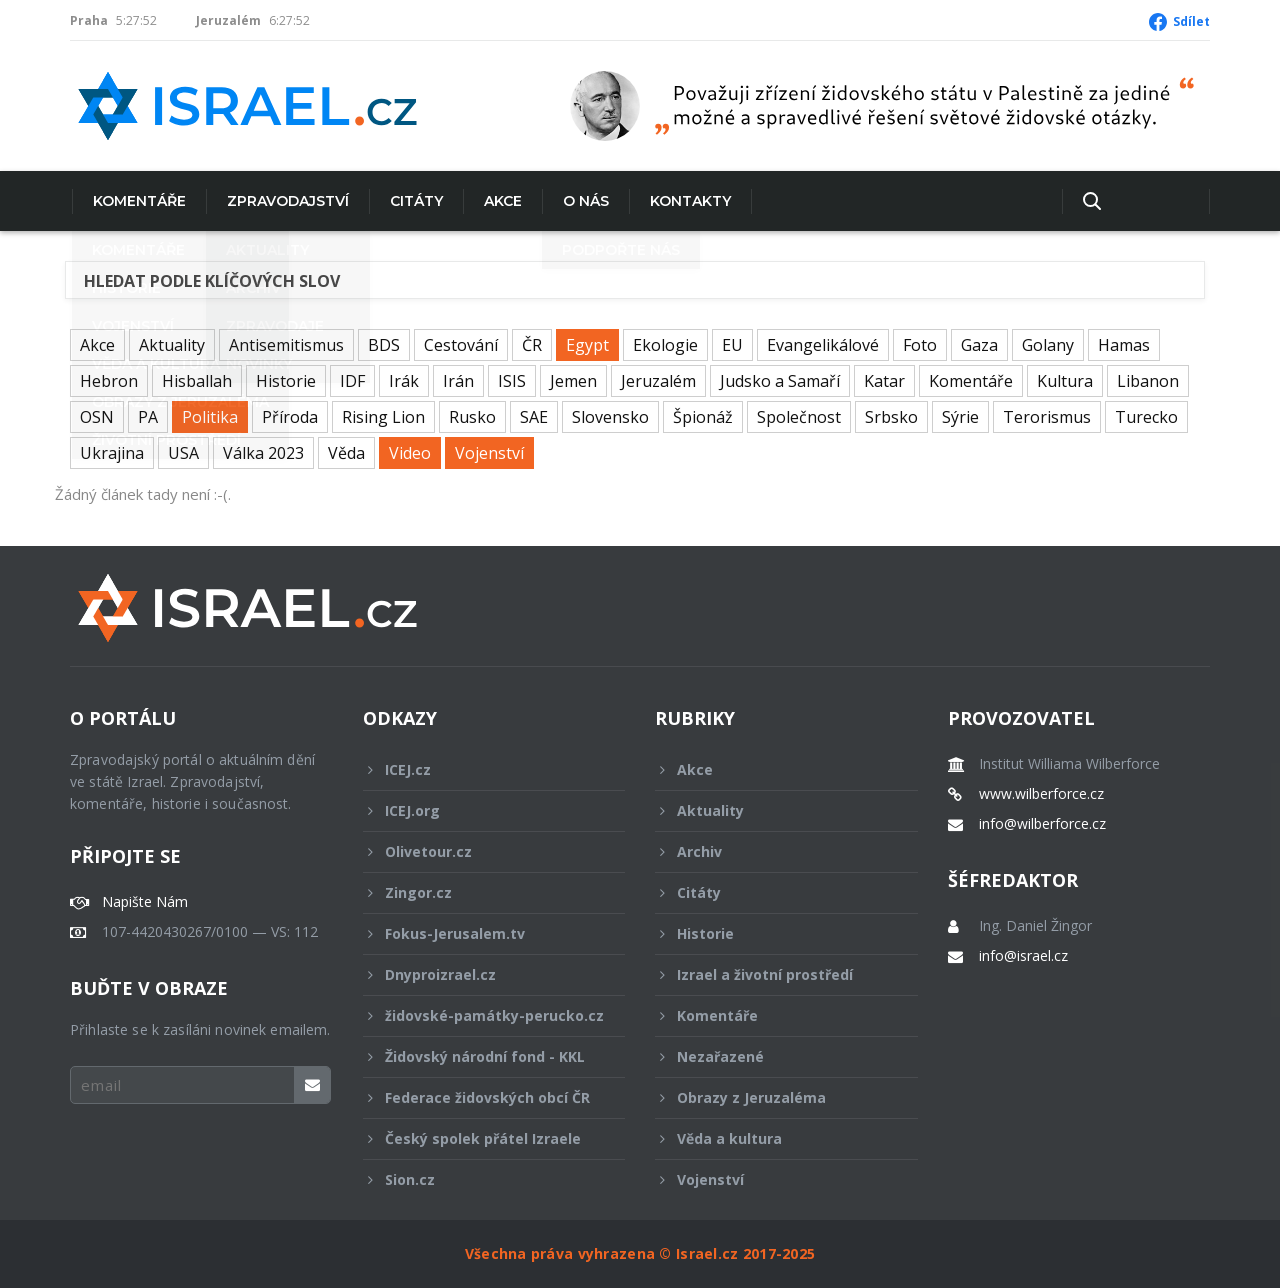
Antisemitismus (286, 345)
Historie (286, 381)
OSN (97, 417)
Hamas (1124, 345)
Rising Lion (383, 417)
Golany (1048, 345)
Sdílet (1191, 21)
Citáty (414, 201)
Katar (884, 381)
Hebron (109, 381)
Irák (404, 381)
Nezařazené (773, 1056)
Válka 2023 (263, 453)
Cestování (461, 345)
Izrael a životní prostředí (773, 974)
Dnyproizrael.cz (481, 974)
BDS (384, 345)
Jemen (573, 381)
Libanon (1148, 381)
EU (732, 345)
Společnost (799, 417)
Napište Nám (145, 902)
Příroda (290, 417)
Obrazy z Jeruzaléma (773, 1097)
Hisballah (197, 381)
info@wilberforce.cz (1042, 824)
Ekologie (665, 345)
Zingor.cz (481, 892)
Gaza (979, 345)
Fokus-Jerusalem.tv (481, 933)
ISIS (512, 381)
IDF (352, 381)
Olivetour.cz (481, 851)
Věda (346, 453)
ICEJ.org (481, 810)
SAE (534, 417)
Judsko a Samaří (780, 381)
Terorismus (1047, 417)
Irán (458, 381)
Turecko (1146, 417)
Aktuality (172, 345)
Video (410, 453)
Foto (920, 345)
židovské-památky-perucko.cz (483, 1021)
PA (148, 417)
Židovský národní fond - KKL (481, 1056)
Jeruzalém (658, 381)
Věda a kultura (773, 1138)
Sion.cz (481, 1179)
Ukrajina (112, 453)
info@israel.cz (1023, 956)
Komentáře (137, 201)
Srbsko (891, 417)
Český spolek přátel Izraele (481, 1138)
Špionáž (703, 417)
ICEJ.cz (481, 769)
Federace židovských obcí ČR (481, 1097)
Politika (210, 417)
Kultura (1065, 381)
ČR (532, 345)
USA (183, 453)
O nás (584, 201)
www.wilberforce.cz (1041, 794)
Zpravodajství (286, 201)
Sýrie (960, 417)
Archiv (773, 851)
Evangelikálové (823, 345)
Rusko (472, 417)
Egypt (587, 345)
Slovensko (610, 417)
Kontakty (688, 201)
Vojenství (489, 453)
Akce (501, 201)
